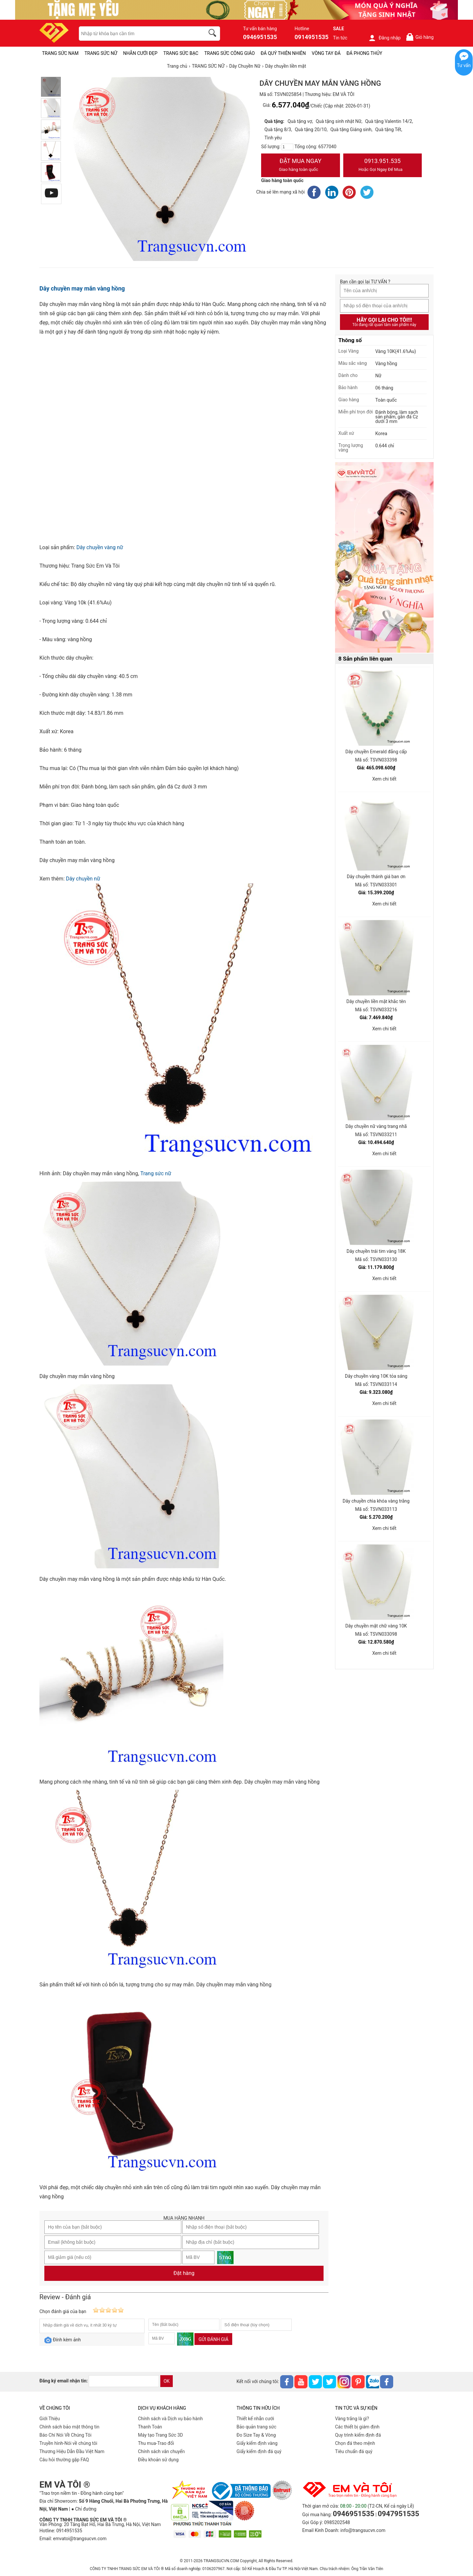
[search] (213, 34)
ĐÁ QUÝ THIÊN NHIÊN (283, 53)
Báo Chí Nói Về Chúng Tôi (65, 2435)
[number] (287, 147)
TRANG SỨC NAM (60, 53)
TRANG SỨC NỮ (100, 53)
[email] (124, 2381)
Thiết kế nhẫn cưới (255, 2418)
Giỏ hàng (420, 37)
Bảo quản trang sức (256, 2426)
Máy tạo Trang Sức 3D (160, 2435)
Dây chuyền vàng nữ (99, 547)
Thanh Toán (150, 2426)
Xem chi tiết (384, 779)
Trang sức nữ (155, 1173)
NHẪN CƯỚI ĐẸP (140, 53)
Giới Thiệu (49, 2418)
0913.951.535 (382, 165)
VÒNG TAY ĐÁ (326, 53)
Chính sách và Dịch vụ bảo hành (170, 2418)
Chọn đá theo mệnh (355, 2443)
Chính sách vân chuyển (161, 2451)
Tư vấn (464, 65)
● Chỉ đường (83, 2509)
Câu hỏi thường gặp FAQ (64, 2459)
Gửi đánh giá (213, 2339)
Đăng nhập (384, 37)
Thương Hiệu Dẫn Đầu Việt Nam (71, 2451)
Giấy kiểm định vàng (257, 2443)
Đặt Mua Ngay (300, 165)
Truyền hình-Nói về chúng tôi (68, 2443)
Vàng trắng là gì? (352, 2418)
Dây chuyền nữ (83, 879)
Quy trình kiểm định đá (358, 2435)
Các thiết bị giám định (357, 2426)
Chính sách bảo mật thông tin (69, 2426)
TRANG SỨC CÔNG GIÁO (229, 53)
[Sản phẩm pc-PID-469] (384, 557)
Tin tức (340, 37)
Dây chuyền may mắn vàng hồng (82, 288)
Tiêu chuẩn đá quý (353, 2451)
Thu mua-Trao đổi (156, 2443)
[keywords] (138, 33)
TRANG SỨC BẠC (180, 53)
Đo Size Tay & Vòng (256, 2435)
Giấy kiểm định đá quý (259, 2451)
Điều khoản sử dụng (158, 2459)
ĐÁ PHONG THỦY (364, 53)
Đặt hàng (183, 2273)
